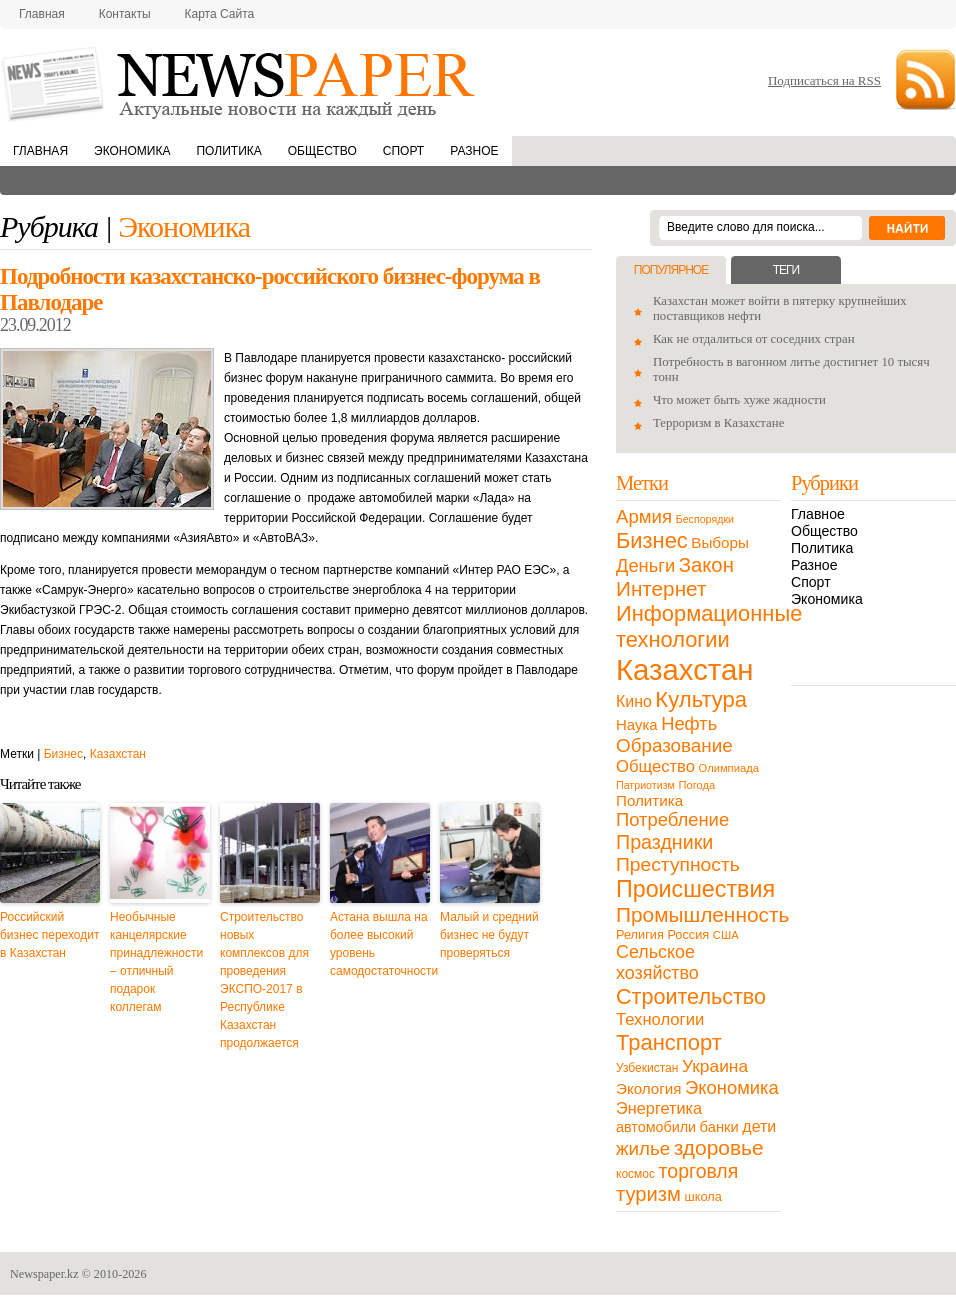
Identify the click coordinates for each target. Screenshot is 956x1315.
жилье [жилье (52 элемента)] (643, 1148)
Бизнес (63, 754)
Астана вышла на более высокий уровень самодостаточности (380, 944)
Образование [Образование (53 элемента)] (674, 745)
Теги (786, 270)
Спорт (403, 151)
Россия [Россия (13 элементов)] (688, 934)
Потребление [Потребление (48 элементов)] (672, 819)
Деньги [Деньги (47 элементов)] (645, 565)
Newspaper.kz (44, 1274)
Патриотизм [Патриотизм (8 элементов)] (645, 785)
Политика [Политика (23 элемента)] (649, 800)
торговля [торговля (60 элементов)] (699, 1171)
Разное (474, 151)
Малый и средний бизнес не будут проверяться (489, 935)
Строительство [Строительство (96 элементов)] (691, 996)
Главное (818, 514)
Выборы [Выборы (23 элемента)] (719, 542)
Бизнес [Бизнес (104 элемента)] (652, 540)
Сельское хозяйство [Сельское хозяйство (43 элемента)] (657, 962)
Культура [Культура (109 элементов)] (701, 699)
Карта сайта (220, 14)
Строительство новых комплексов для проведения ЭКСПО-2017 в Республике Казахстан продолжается (264, 980)
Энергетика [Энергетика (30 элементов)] (659, 1108)
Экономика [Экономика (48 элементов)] (732, 1087)
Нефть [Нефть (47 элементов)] (689, 723)
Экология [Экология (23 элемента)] (648, 1088)
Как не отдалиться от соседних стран (754, 339)
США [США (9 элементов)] (726, 935)
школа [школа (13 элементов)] (703, 1196)
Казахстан (118, 754)
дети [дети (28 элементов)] (759, 1126)
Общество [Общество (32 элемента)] (655, 766)
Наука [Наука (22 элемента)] (637, 724)
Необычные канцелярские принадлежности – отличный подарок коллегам (156, 962)
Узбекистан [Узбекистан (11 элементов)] (647, 1068)
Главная (42, 14)
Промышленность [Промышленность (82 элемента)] (702, 914)
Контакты (125, 14)
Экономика (132, 151)
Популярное (671, 270)
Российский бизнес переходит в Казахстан (49, 935)
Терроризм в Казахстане (718, 423)
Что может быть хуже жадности (739, 400)
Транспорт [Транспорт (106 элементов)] (669, 1042)
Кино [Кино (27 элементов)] (634, 701)
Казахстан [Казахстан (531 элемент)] (684, 669)
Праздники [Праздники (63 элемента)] (664, 842)
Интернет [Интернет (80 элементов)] (661, 588)
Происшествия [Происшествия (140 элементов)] (695, 889)
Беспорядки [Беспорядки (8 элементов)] (705, 519)
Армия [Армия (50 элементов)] (644, 516)
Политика (228, 151)
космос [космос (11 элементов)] (635, 1174)
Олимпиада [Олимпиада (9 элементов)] (729, 768)
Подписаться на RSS (824, 80)
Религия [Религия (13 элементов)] (640, 934)
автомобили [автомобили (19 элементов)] (656, 1127)
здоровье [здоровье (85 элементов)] (719, 1147)
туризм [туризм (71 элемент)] (648, 1194)
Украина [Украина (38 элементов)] (715, 1066)
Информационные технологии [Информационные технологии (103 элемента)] (709, 626)
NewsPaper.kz (240, 82)
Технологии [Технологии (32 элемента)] (660, 1019)
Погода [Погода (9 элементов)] (696, 785)
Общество (322, 151)
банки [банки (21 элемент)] (719, 1127)
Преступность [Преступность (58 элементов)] (678, 864)
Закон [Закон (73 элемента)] (706, 565)
